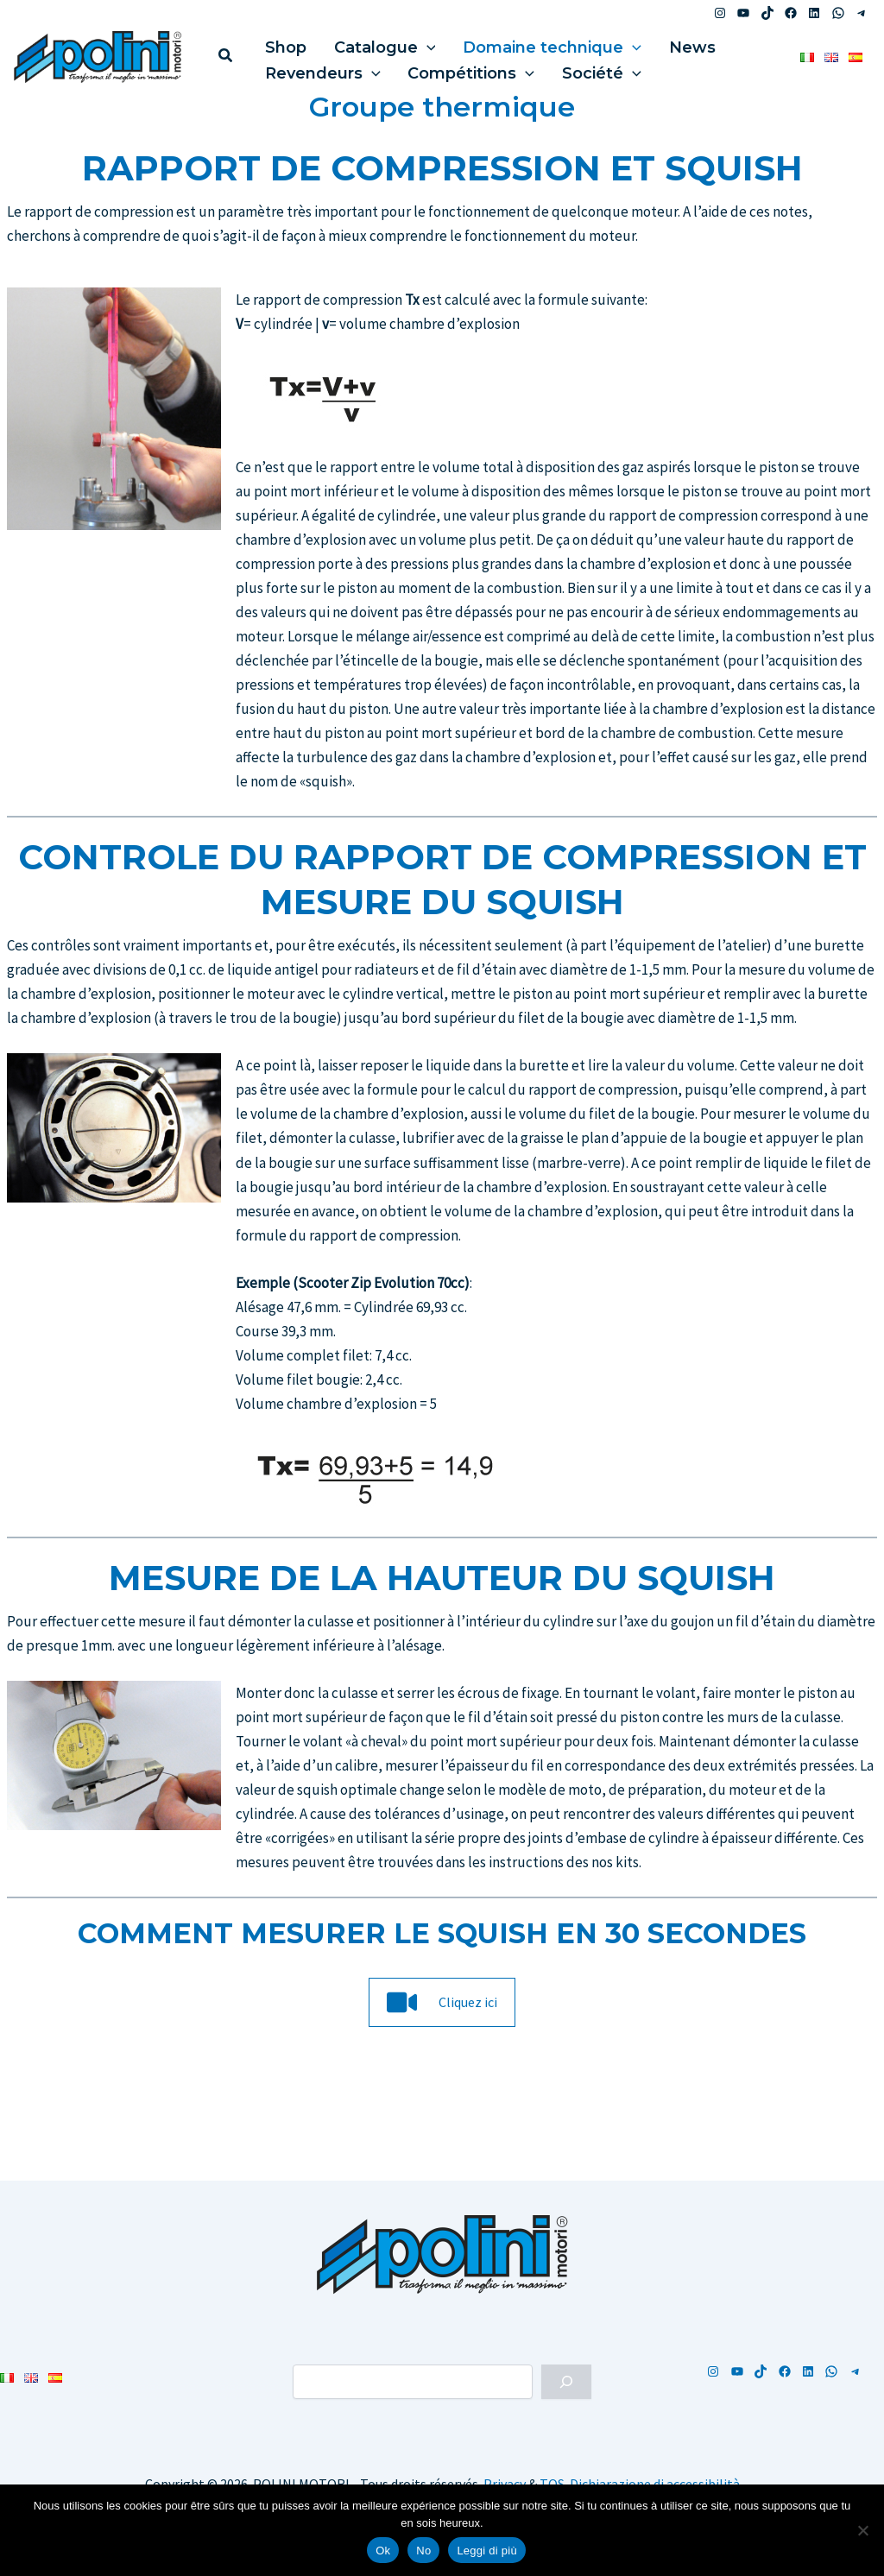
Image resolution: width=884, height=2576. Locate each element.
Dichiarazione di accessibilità (655, 2483)
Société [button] (576, 69)
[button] (226, 57)
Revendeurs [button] (318, 69)
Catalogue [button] (369, 43)
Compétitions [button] (456, 69)
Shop (280, 43)
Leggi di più (487, 2550)
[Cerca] (566, 2381)
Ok (383, 2550)
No (423, 2550)
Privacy (504, 2483)
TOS (552, 2483)
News (657, 43)
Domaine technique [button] (527, 43)
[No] (862, 2530)
